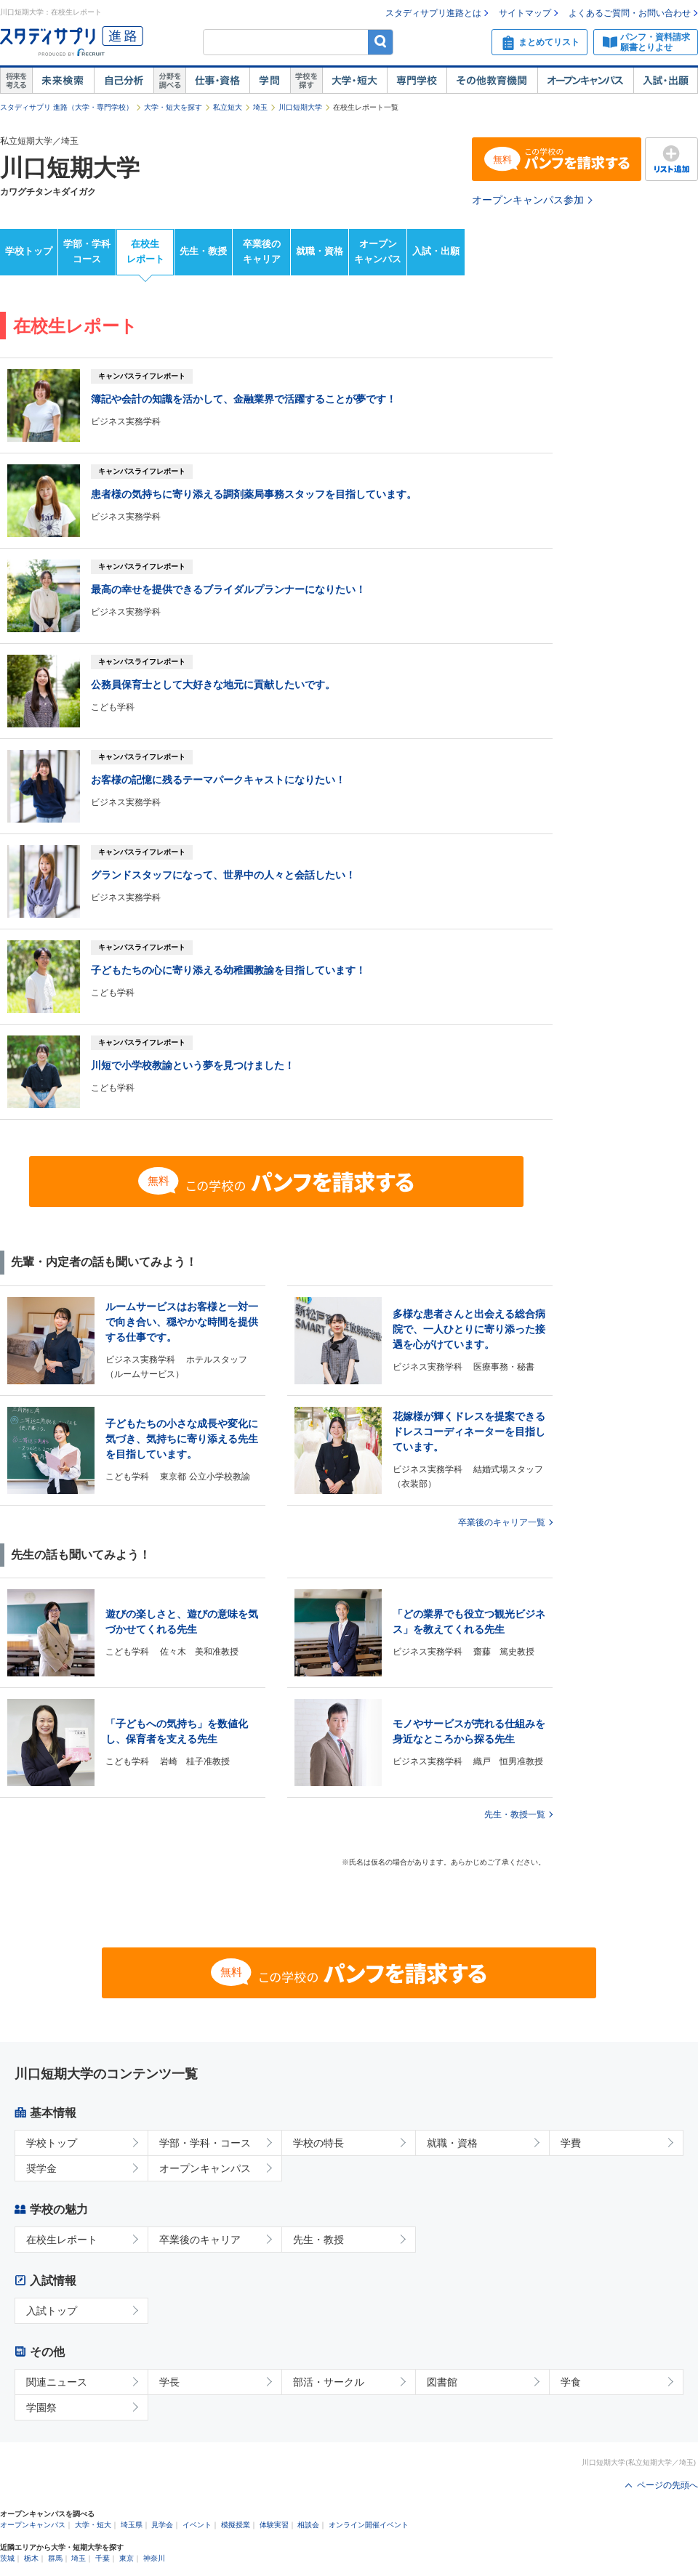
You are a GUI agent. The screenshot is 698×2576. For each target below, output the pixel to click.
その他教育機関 (491, 81)
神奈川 (154, 2558)
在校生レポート (145, 251)
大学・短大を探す (173, 107)
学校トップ (28, 251)
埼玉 (260, 107)
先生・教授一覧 (514, 1814)
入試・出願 (665, 81)
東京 (126, 2558)
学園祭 (41, 2407)
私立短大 (227, 107)
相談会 (308, 2525)
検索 (380, 41)
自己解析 (123, 81)
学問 (269, 81)
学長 (169, 2382)
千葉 (102, 2558)
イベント (197, 2525)
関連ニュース (56, 2382)
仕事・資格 (217, 81)
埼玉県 (132, 2525)
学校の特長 (318, 2143)
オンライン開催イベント (369, 2525)
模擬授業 (235, 2525)
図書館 (442, 2382)
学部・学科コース (87, 251)
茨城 (7, 2558)
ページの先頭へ (667, 2485)
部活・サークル (328, 2382)
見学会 (162, 2525)
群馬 (55, 2558)
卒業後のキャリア (262, 251)
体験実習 (274, 2525)
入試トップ (51, 2311)
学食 (571, 2382)
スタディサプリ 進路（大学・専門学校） (66, 107)
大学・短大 (354, 81)
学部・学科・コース (205, 2143)
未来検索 (63, 81)
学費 (571, 2143)
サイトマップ (525, 13)
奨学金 (41, 2168)
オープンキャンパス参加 (528, 200)
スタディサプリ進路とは (433, 13)
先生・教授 (203, 251)
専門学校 (416, 81)
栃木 (31, 2558)
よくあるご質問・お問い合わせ (630, 13)
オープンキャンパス (585, 81)
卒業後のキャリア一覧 (501, 1522)
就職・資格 (319, 251)
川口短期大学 (300, 107)
